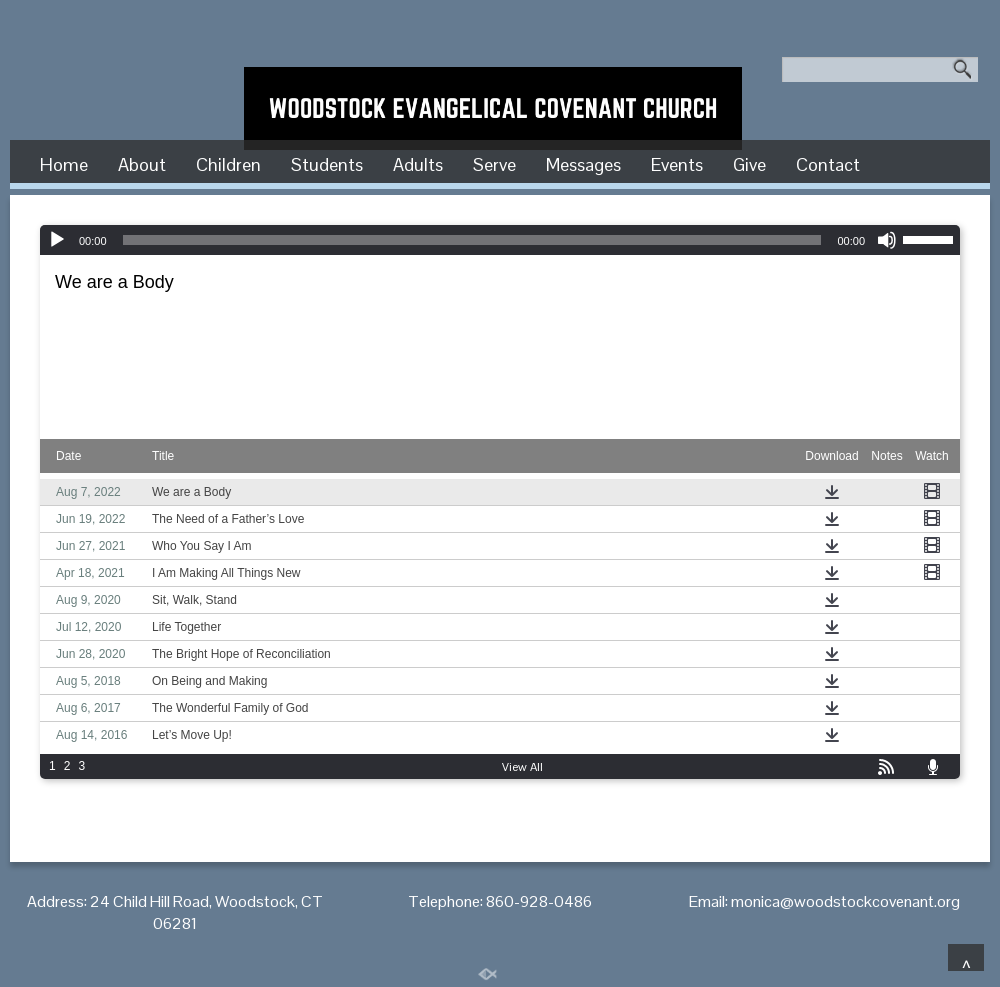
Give (749, 164)
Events (677, 164)
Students (327, 164)
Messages (583, 164)
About (142, 164)
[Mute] (887, 240)
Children (228, 164)
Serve (494, 164)
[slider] (472, 240)
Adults (418, 164)
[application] (500, 240)
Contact (828, 164)
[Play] (57, 240)
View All (522, 767)
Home (64, 164)
